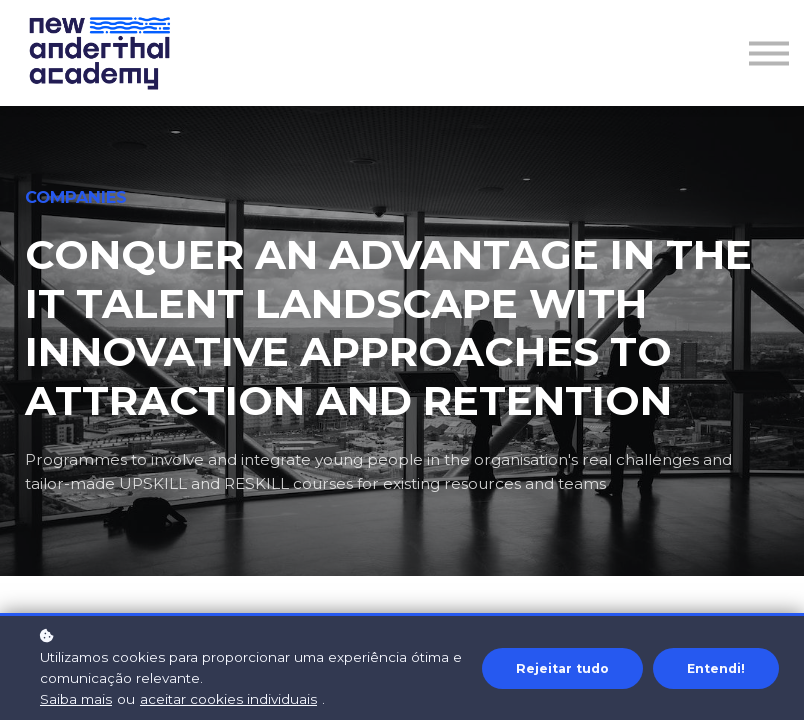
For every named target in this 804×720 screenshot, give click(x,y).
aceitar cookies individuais (228, 699)
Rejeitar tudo (562, 668)
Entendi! (716, 668)
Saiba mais (76, 699)
